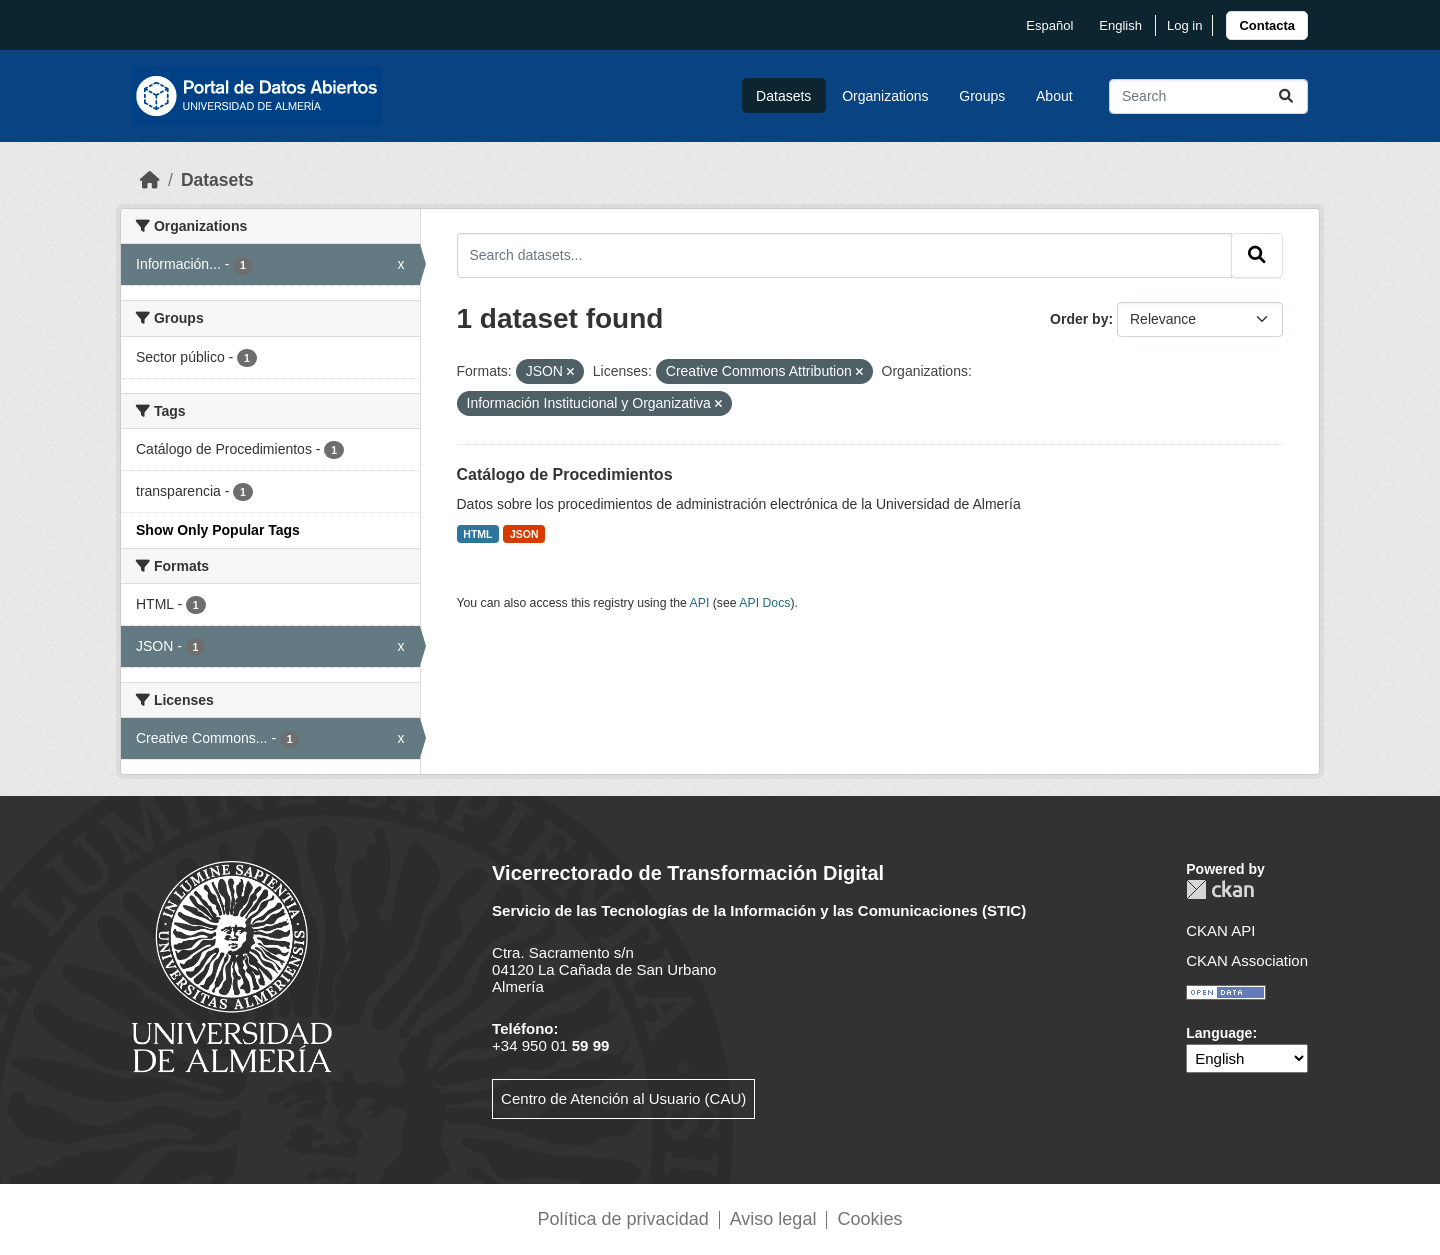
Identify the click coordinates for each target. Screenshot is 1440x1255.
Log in (1184, 25)
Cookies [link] (869, 1219)
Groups (982, 96)
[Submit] (1286, 96)
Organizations (885, 96)
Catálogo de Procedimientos (565, 474)
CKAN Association (1247, 960)
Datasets (783, 96)
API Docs (764, 603)
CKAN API (1220, 930)
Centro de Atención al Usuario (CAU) (623, 1098)
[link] (1267, 25)
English (1120, 25)
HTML (477, 534)
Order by (1079, 319)
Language (1219, 1033)
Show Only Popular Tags (218, 530)
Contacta (1267, 25)
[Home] (150, 180)
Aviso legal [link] (773, 1219)
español (1049, 25)
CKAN (1220, 889)
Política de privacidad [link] (623, 1219)
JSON (524, 534)
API (700, 603)
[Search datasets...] (1208, 96)
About (1054, 96)
